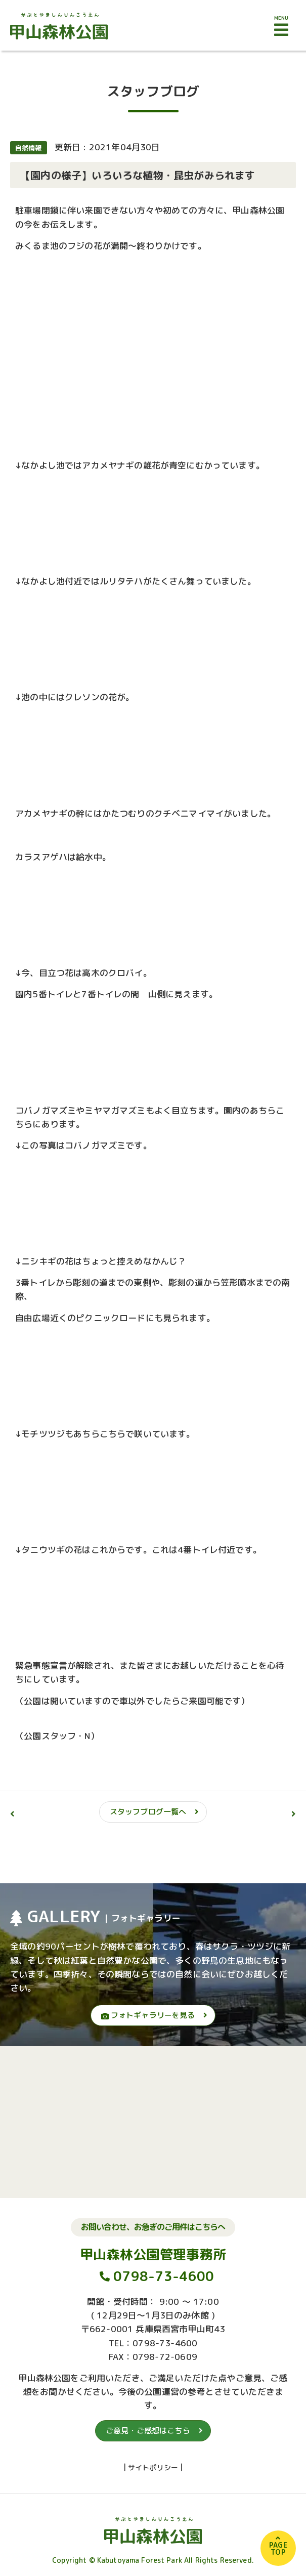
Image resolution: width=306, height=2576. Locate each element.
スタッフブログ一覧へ (148, 1811)
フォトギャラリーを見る (148, 2015)
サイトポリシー (153, 2467)
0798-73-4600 (163, 2276)
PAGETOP (278, 2548)
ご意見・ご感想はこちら (148, 2430)
